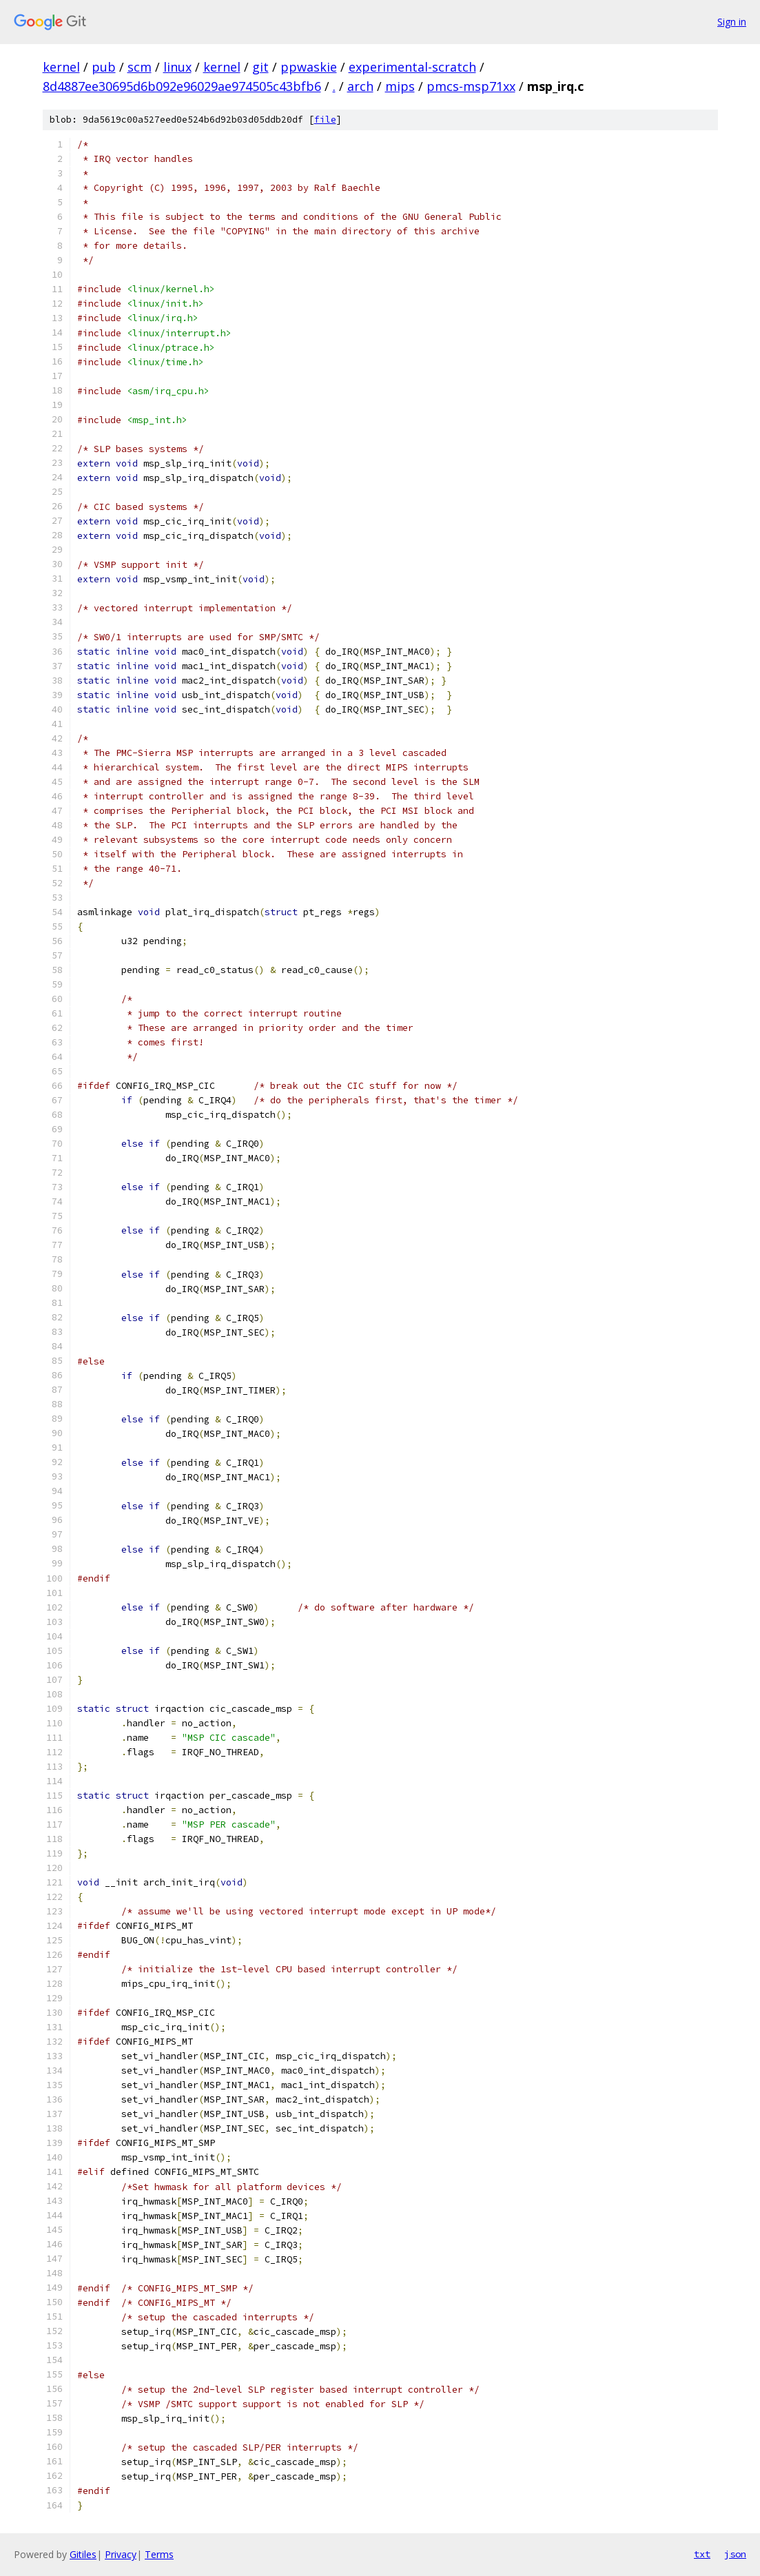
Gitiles (83, 2554)
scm (139, 67)
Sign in (731, 21)
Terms (159, 2554)
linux (177, 67)
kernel (61, 67)
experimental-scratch (412, 67)
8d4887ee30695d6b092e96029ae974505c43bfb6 (182, 86)
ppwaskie (308, 67)
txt (702, 2554)
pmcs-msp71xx (471, 86)
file (325, 119)
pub (104, 67)
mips (400, 86)
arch (360, 86)
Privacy (120, 2554)
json (735, 2554)
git (260, 67)
